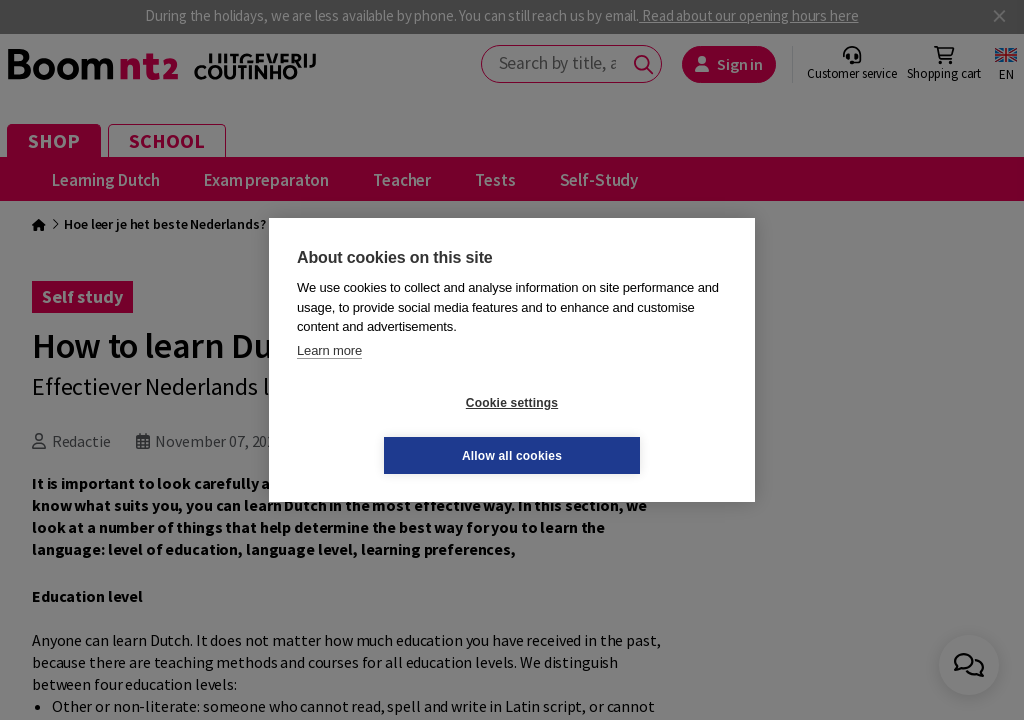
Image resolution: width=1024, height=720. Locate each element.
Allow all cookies (631, 429)
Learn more (329, 376)
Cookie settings (393, 429)
